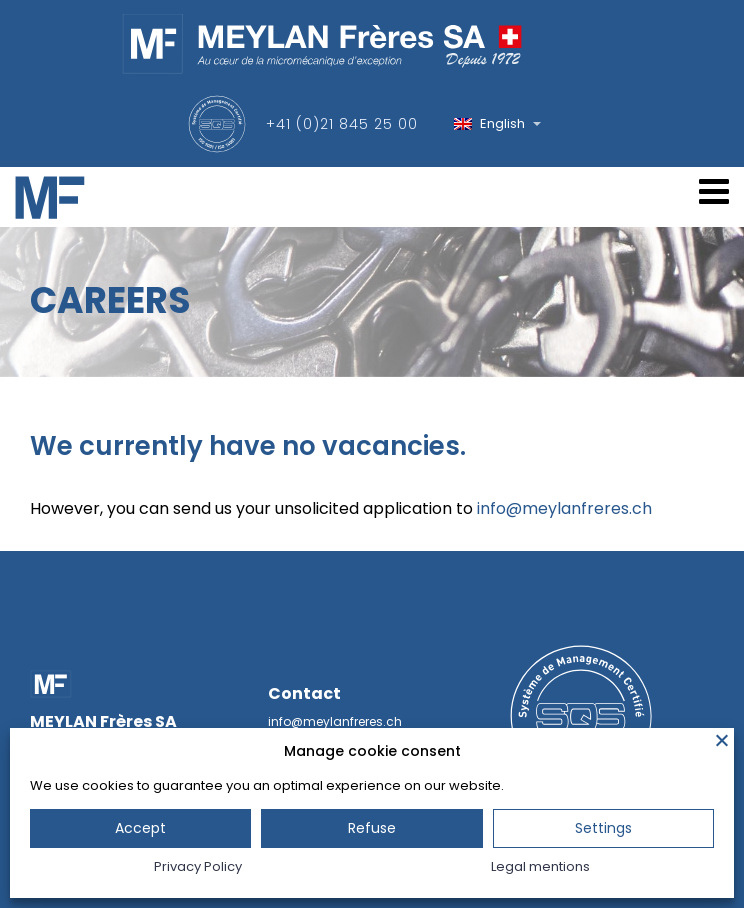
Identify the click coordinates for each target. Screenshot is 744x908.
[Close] (722, 740)
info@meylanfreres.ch (564, 508)
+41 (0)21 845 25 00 (342, 124)
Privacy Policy (198, 866)
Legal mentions (540, 866)
